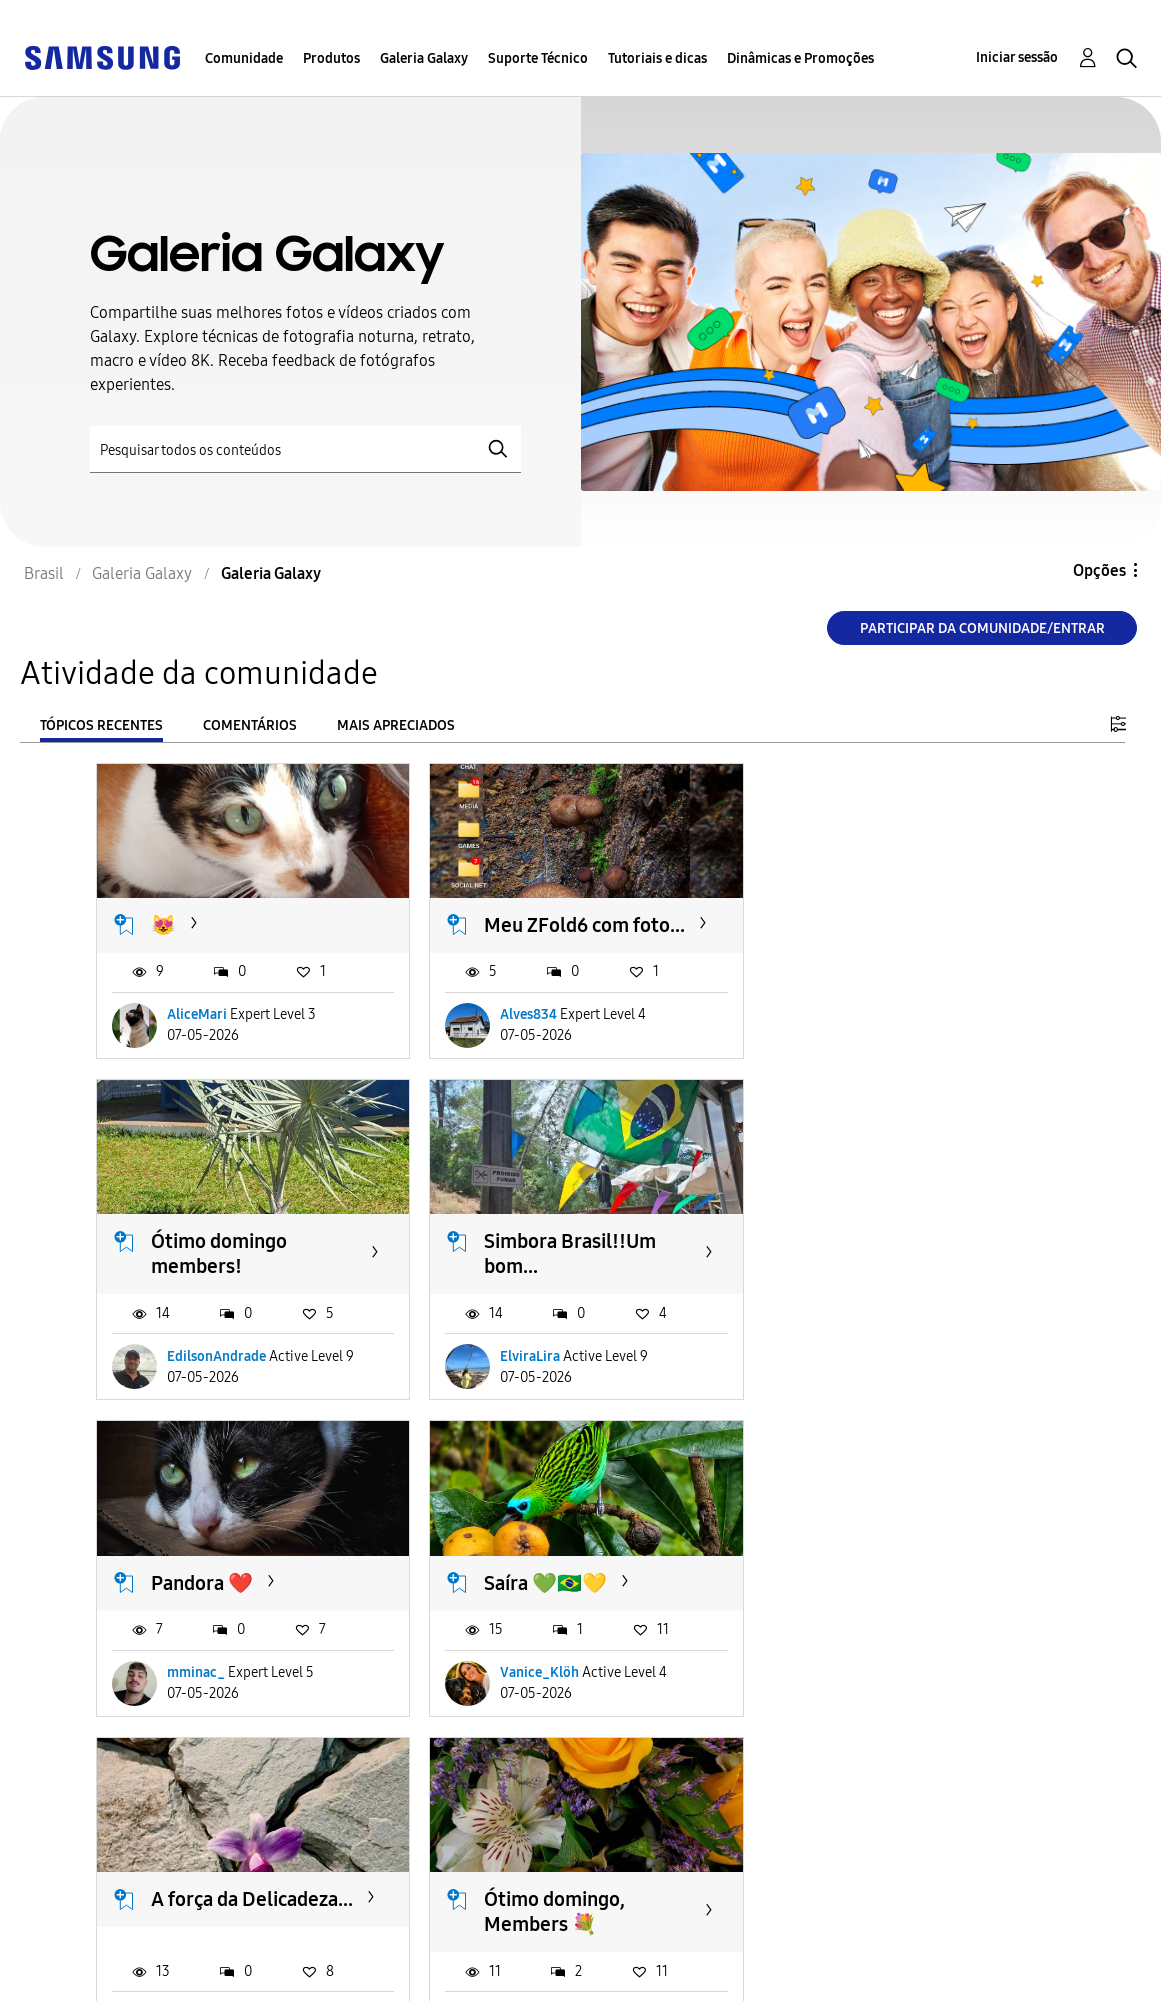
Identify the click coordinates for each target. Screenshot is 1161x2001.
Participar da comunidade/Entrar (982, 628)
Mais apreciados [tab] (396, 725)
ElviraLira (197, 1377)
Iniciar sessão (1017, 57)
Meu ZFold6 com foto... (580, 923)
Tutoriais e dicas (657, 58)
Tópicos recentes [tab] (101, 725)
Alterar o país (681, 1959)
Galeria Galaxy (424, 58)
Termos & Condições (405, 1944)
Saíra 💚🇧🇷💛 (871, 1263)
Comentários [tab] (250, 725)
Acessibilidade (86, 1944)
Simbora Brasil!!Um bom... (237, 1275)
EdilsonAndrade (875, 1038)
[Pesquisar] (305, 449)
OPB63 (847, 1717)
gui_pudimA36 (213, 1717)
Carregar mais (168, 1839)
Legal (349, 1976)
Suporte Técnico (538, 58)
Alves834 (524, 1038)
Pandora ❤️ (531, 1263)
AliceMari (197, 1038)
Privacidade (76, 1976)
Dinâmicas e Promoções (800, 58)
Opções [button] (1099, 570)
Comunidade (244, 58)
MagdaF (520, 1717)
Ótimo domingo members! (878, 935)
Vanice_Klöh (865, 1377)
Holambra (853, 1602)
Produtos (331, 58)
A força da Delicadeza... (252, 1602)
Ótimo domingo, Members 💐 (550, 1614)
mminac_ (525, 1377)
